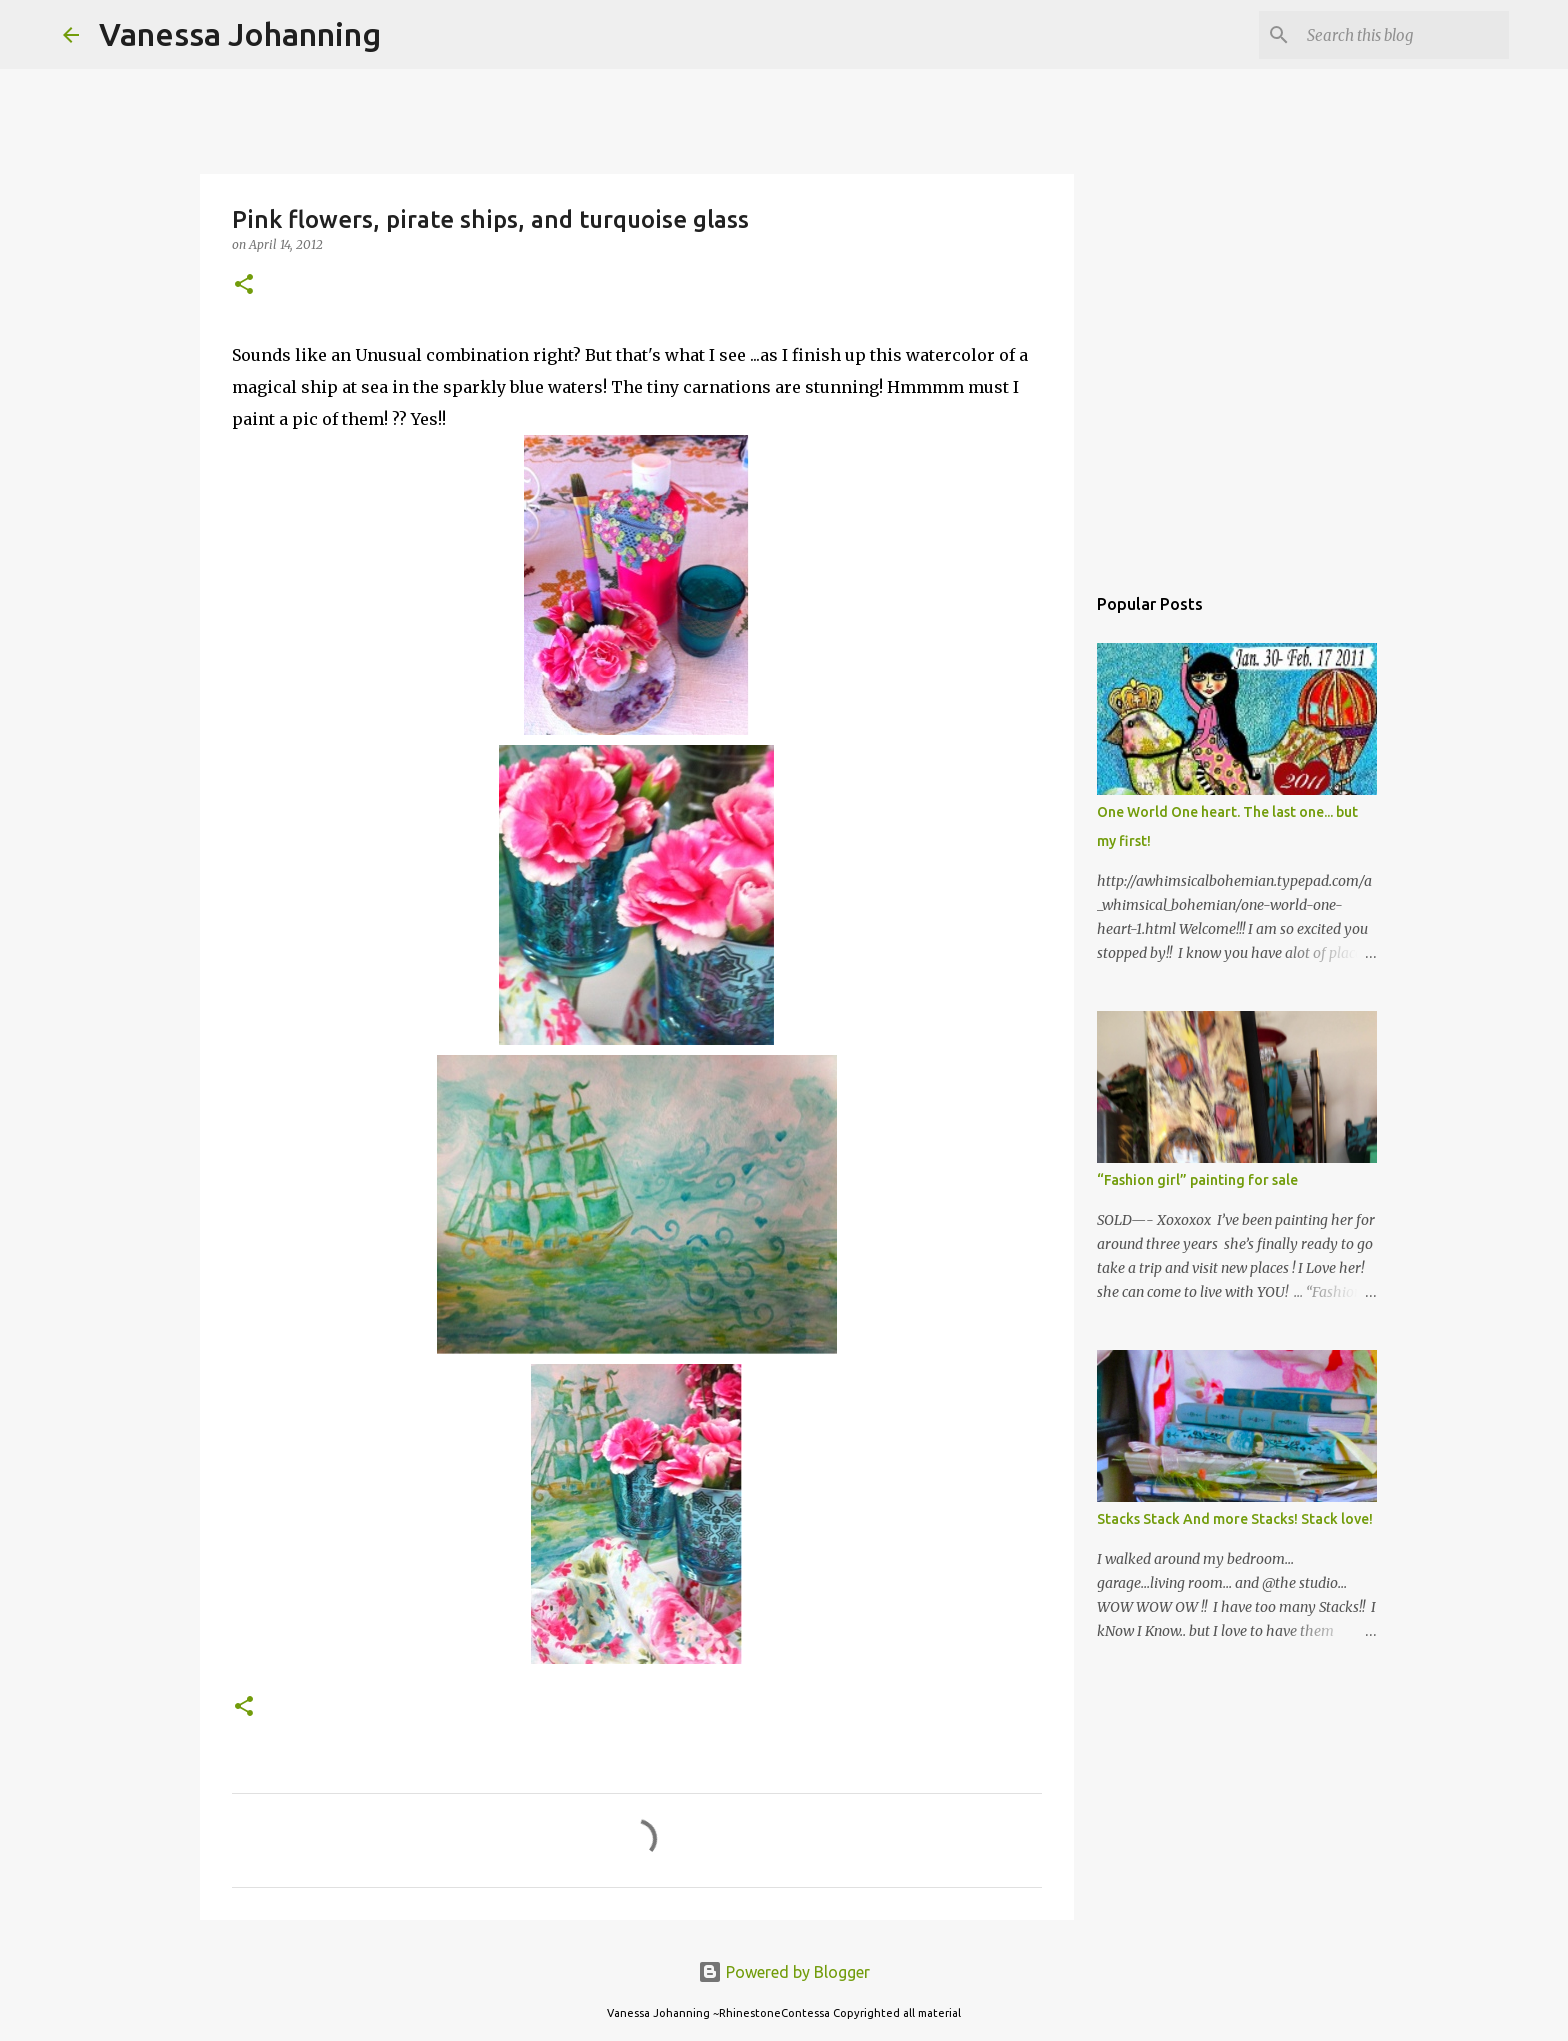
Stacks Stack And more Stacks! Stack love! (1235, 1519)
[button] (244, 285)
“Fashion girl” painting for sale (1197, 1180)
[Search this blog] (1404, 35)
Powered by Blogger (784, 1972)
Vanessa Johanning (240, 34)
